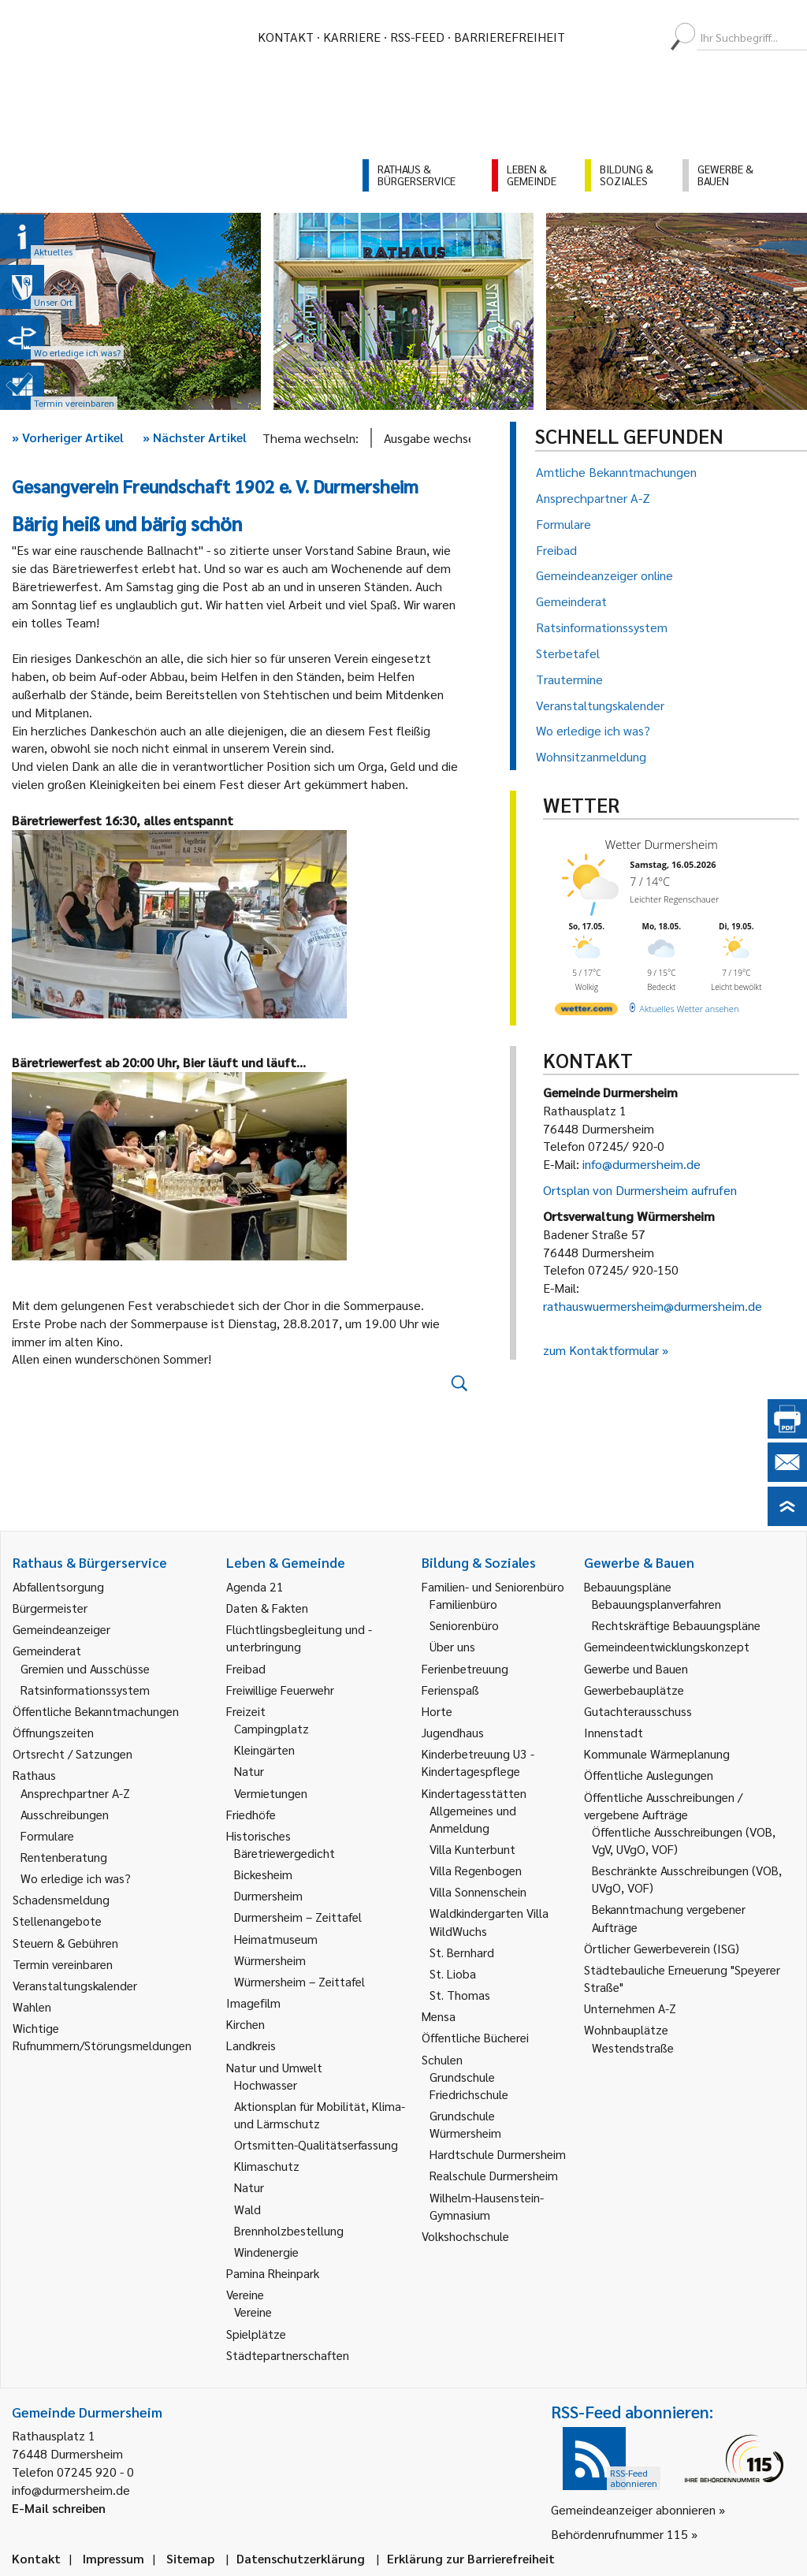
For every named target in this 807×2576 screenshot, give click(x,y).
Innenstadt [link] (613, 1732)
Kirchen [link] (245, 2024)
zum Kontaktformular (601, 1350)
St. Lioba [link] (453, 1973)
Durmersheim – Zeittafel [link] (298, 1916)
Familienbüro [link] (463, 1603)
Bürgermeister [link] (50, 1607)
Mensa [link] (439, 2016)
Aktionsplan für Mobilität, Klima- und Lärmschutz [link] (319, 2114)
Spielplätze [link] (256, 2333)
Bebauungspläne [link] (627, 1586)
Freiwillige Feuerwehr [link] (280, 1689)
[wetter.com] (586, 1012)
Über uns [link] (452, 1646)
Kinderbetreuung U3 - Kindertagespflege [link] (478, 1762)
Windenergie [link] (266, 2251)
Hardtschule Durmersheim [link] (498, 2154)
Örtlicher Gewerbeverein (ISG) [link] (661, 1948)
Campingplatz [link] (271, 1728)
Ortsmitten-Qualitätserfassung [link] (316, 2144)
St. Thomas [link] (460, 1994)
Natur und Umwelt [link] (274, 2067)
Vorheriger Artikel (68, 437)
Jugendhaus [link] (453, 1732)
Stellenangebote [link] (57, 1920)
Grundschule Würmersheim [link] (465, 2124)
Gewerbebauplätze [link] (634, 1689)
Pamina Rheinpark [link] (272, 2273)
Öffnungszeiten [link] (53, 1732)
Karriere (352, 36)
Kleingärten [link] (264, 1749)
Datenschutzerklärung (300, 2558)
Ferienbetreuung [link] (465, 1668)
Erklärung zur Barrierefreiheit (471, 2558)
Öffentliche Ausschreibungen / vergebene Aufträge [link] (663, 1805)
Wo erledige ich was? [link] (75, 1878)
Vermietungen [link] (270, 1793)
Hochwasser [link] (265, 2084)
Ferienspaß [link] (450, 1689)
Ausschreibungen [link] (64, 1814)
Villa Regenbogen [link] (476, 1870)
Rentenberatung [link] (63, 1856)
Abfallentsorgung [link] (58, 1586)
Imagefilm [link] (253, 2002)
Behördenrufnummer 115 (619, 2534)
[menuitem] (591, 37)
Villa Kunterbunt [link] (472, 1849)
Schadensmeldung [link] (61, 1899)
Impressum (113, 2558)
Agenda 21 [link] (255, 1586)
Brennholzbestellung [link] (289, 2230)
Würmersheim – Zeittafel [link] (299, 1981)
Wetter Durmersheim (661, 844)
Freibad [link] (246, 1668)
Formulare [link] (47, 1835)
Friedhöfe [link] (251, 1814)
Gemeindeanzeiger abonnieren (633, 2509)
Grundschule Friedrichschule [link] (469, 2085)
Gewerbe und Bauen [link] (636, 1668)
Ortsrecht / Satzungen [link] (72, 1753)
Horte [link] (437, 1711)
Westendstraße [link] (633, 2047)
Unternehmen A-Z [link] (630, 2008)
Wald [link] (247, 2209)
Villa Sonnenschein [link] (478, 1891)
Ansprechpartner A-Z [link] (75, 1793)
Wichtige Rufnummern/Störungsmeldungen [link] (102, 2036)
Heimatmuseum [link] (276, 1938)
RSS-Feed (417, 36)
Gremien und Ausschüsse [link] (85, 1668)
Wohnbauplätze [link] (626, 2029)
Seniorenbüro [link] (464, 1625)
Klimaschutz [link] (266, 2165)
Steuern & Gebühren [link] (65, 1942)
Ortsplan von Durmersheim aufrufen (640, 1190)
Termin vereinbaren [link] (63, 1964)
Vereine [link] (253, 2311)
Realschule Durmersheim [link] (494, 2175)
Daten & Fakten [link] (267, 1607)
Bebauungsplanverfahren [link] (656, 1603)
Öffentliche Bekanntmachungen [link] (96, 1711)
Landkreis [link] (251, 2045)
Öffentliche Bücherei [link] (475, 2037)
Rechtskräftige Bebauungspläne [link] (676, 1625)
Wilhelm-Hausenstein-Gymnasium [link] (487, 2206)
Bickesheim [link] (263, 1874)
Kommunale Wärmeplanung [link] (657, 1753)
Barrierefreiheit (509, 36)
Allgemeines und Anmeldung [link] (473, 1819)
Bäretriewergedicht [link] (284, 1853)
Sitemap (190, 2558)
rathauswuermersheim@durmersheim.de (652, 1305)
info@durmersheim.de (641, 1164)
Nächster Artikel (195, 437)
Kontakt (286, 36)
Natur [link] (249, 1771)
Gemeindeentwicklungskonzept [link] (666, 1646)
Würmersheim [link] (270, 1960)
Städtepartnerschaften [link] (287, 2355)
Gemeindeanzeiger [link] (61, 1629)
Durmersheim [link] (268, 1895)
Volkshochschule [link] (465, 2236)
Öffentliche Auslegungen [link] (648, 1774)
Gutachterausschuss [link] (638, 1711)
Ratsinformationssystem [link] (85, 1689)
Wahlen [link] (32, 2006)
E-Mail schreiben (59, 2508)
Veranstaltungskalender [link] (75, 1985)
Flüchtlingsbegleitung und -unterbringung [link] (299, 1638)
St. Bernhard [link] (462, 1952)
